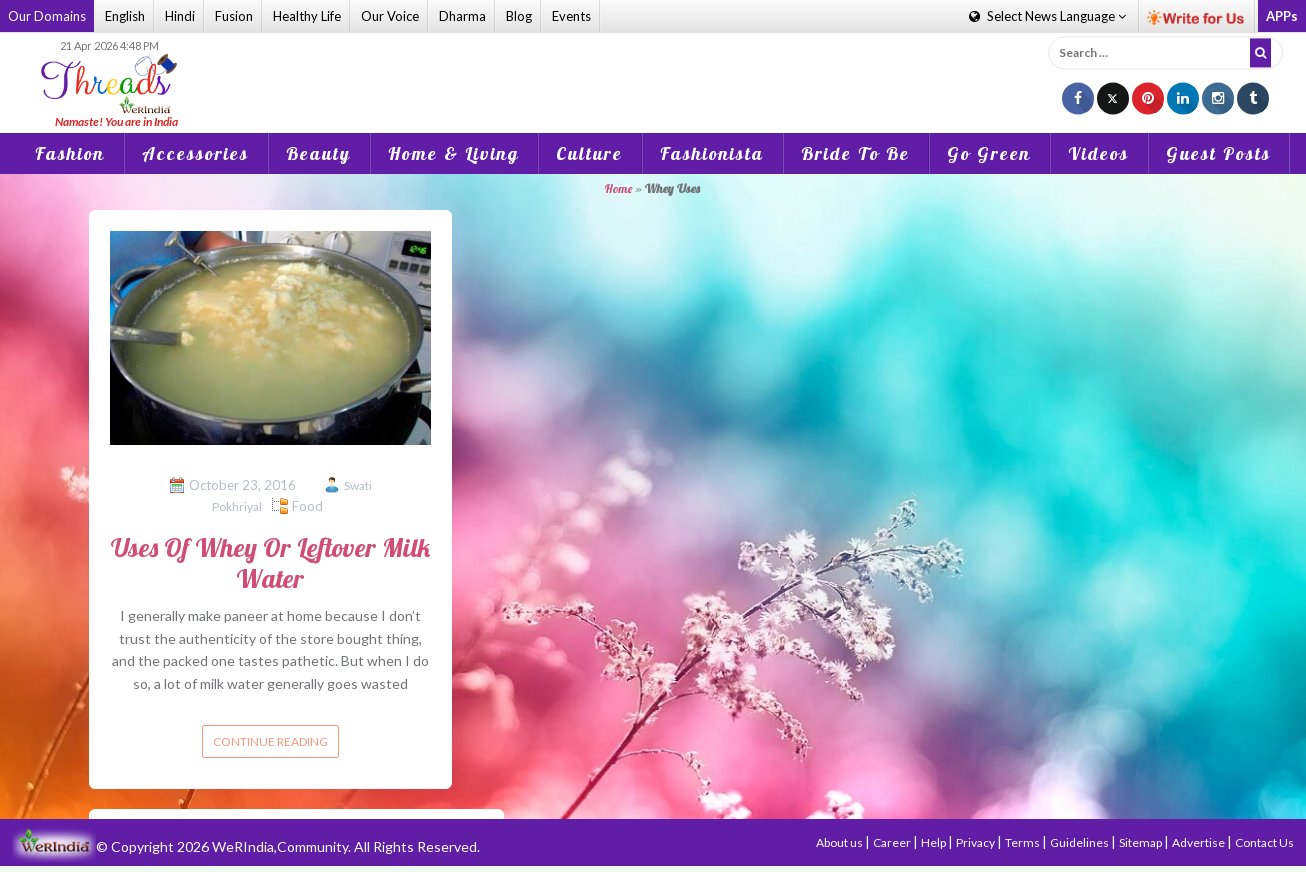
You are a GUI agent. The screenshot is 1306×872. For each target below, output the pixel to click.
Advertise (1199, 842)
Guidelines (1080, 842)
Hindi (180, 16)
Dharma (462, 16)
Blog (519, 16)
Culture (589, 153)
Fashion (70, 153)
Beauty (318, 153)
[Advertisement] (653, 69)
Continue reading (270, 741)
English (125, 16)
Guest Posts (1218, 153)
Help (934, 842)
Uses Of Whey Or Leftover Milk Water (270, 563)
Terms (1023, 842)
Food (307, 506)
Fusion (234, 16)
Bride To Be (855, 153)
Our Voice (390, 16)
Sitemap (1141, 842)
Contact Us (1264, 842)
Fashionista (712, 153)
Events (571, 16)
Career (893, 842)
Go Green (989, 153)
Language (1047, 16)
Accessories (195, 153)
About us (840, 842)
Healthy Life (307, 16)
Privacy (976, 842)
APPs (1282, 16)
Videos (1098, 153)
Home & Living (453, 153)
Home (618, 188)
